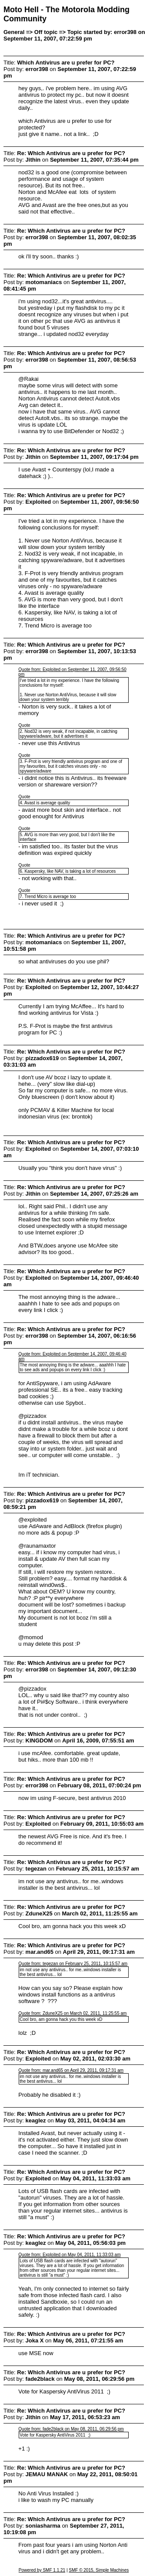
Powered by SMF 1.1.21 (42, 2570)
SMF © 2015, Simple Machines (99, 2570)
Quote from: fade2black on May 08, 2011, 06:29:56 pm (70, 2429)
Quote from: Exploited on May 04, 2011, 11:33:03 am (69, 2254)
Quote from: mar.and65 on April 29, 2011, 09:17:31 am (70, 2070)
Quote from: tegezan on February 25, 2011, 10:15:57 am (72, 1963)
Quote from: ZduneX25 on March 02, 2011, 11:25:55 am (72, 2013)
